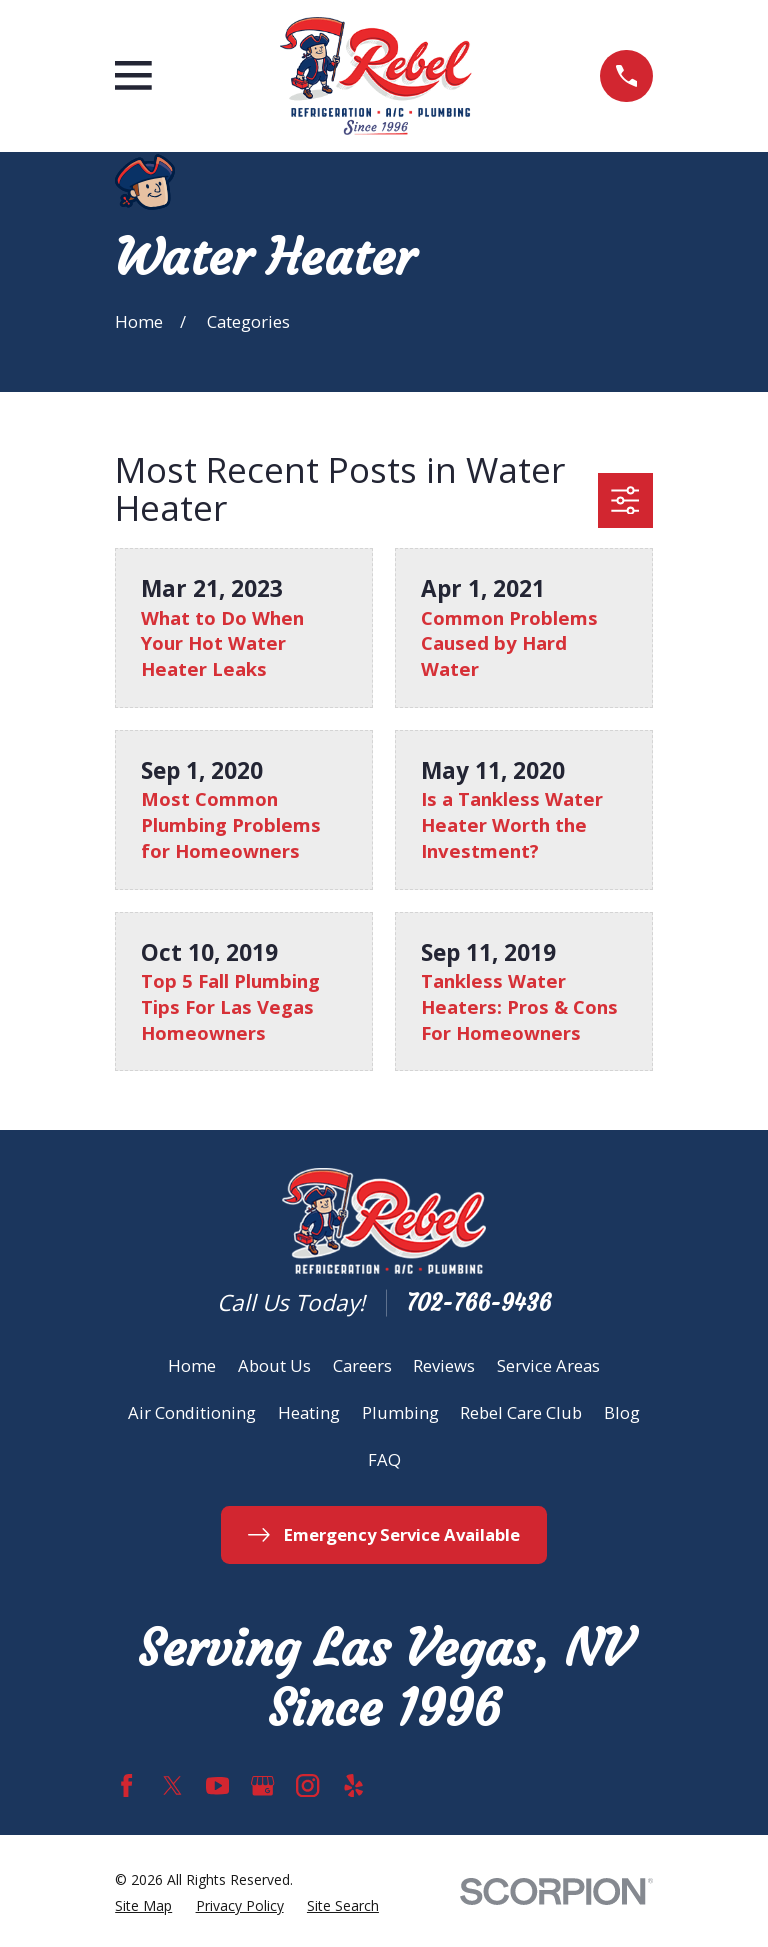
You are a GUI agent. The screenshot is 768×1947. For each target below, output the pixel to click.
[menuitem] (143, 1906)
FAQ (384, 1459)
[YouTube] (217, 1785)
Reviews (444, 1365)
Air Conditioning (192, 1412)
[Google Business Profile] (262, 1785)
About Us (274, 1365)
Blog (622, 1412)
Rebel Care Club (521, 1412)
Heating (309, 1412)
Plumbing (400, 1412)
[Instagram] (307, 1785)
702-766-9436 (478, 1303)
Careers (362, 1365)
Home (192, 1365)
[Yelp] (353, 1785)
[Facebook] (126, 1785)
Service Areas (548, 1365)
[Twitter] (172, 1785)
